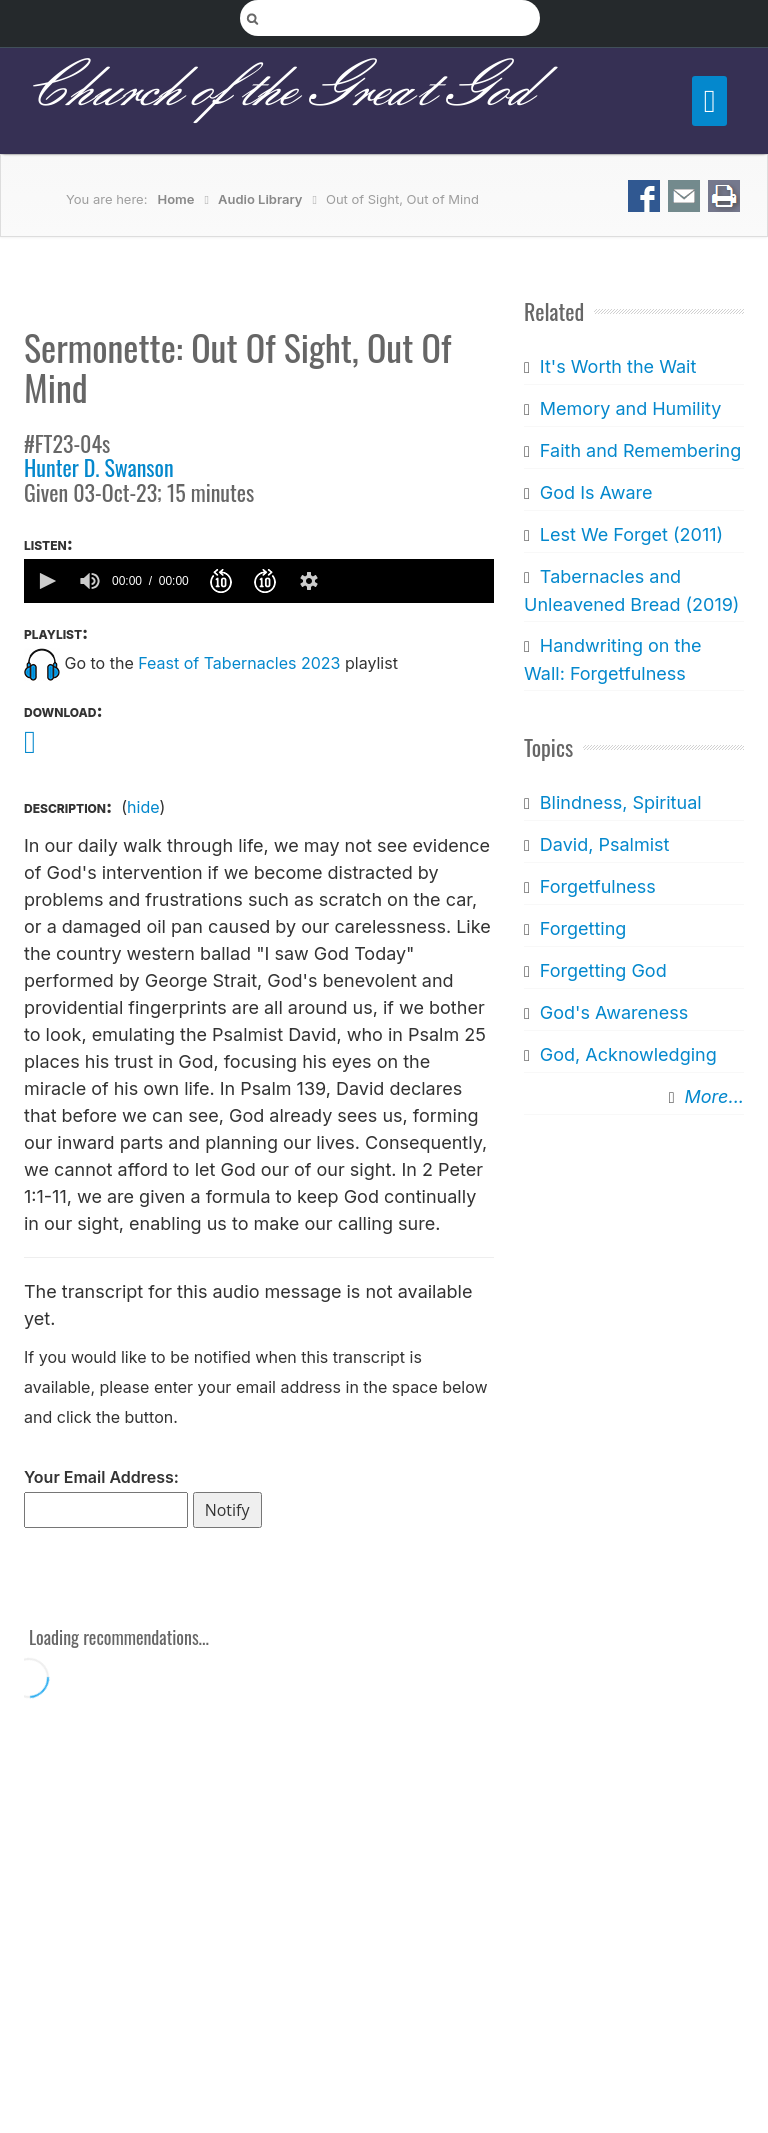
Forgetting (583, 928)
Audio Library (260, 199)
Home (176, 199)
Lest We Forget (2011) (631, 534)
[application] (259, 581)
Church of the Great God (277, 91)
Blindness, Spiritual (621, 802)
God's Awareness (614, 1012)
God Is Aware (596, 492)
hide (143, 807)
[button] (46, 581)
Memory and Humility (631, 408)
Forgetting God (603, 970)
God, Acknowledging (628, 1054)
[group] (90, 581)
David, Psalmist (605, 844)
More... (714, 1096)
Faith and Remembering (640, 450)
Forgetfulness (598, 886)
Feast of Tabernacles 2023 (239, 663)
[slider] (411, 581)
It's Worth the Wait (618, 366)
